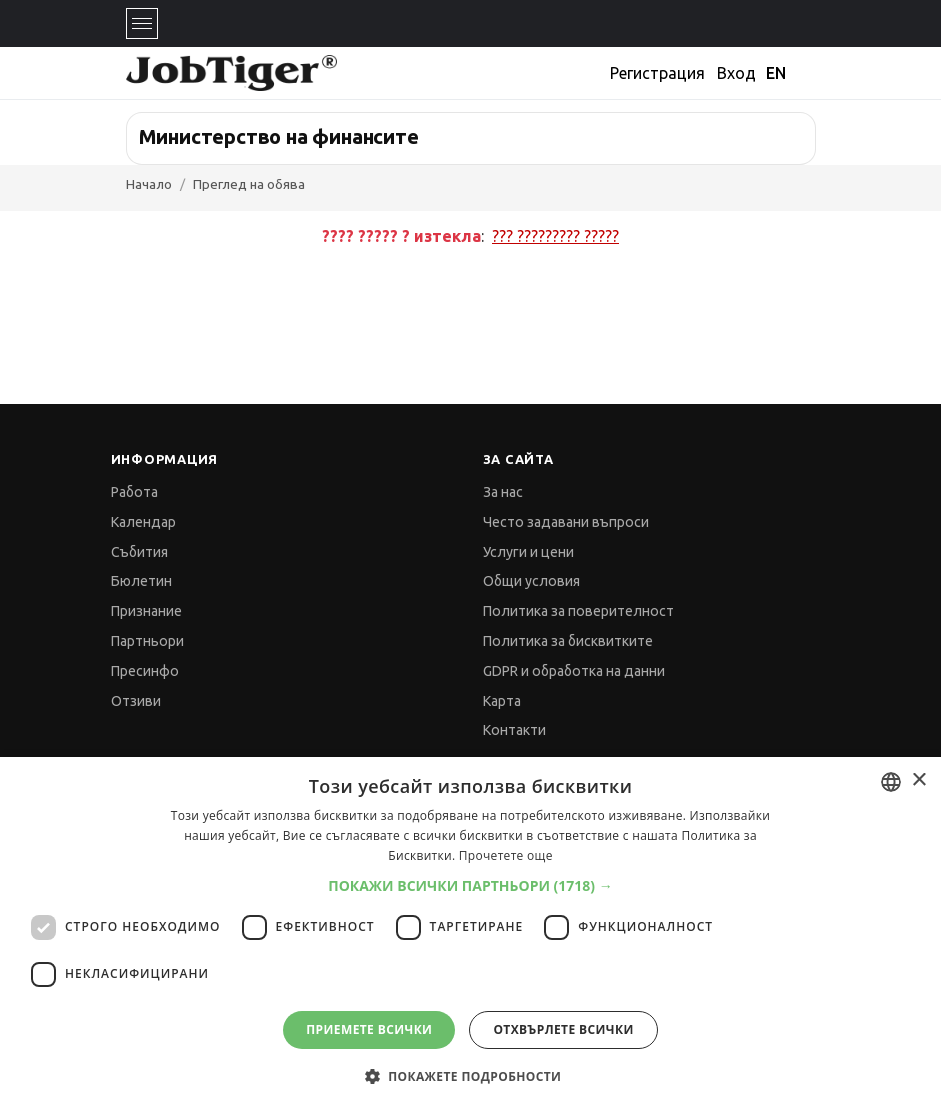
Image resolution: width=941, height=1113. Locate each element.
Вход (736, 73)
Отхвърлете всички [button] (563, 1029)
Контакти (514, 730)
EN (776, 73)
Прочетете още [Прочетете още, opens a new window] (506, 855)
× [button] (918, 780)
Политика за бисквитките (568, 641)
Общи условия (531, 581)
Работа (134, 492)
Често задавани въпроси (566, 522)
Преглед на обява (249, 184)
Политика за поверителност (578, 611)
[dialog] (470, 935)
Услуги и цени (528, 552)
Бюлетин (141, 581)
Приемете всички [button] (369, 1029)
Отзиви (136, 701)
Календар (143, 522)
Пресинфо (145, 671)
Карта (502, 701)
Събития (139, 552)
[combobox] (891, 782)
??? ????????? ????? (555, 236)
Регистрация (657, 73)
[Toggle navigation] (142, 23)
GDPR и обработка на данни (574, 671)
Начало (149, 184)
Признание (146, 611)
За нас (503, 492)
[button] (470, 885)
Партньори (147, 641)
